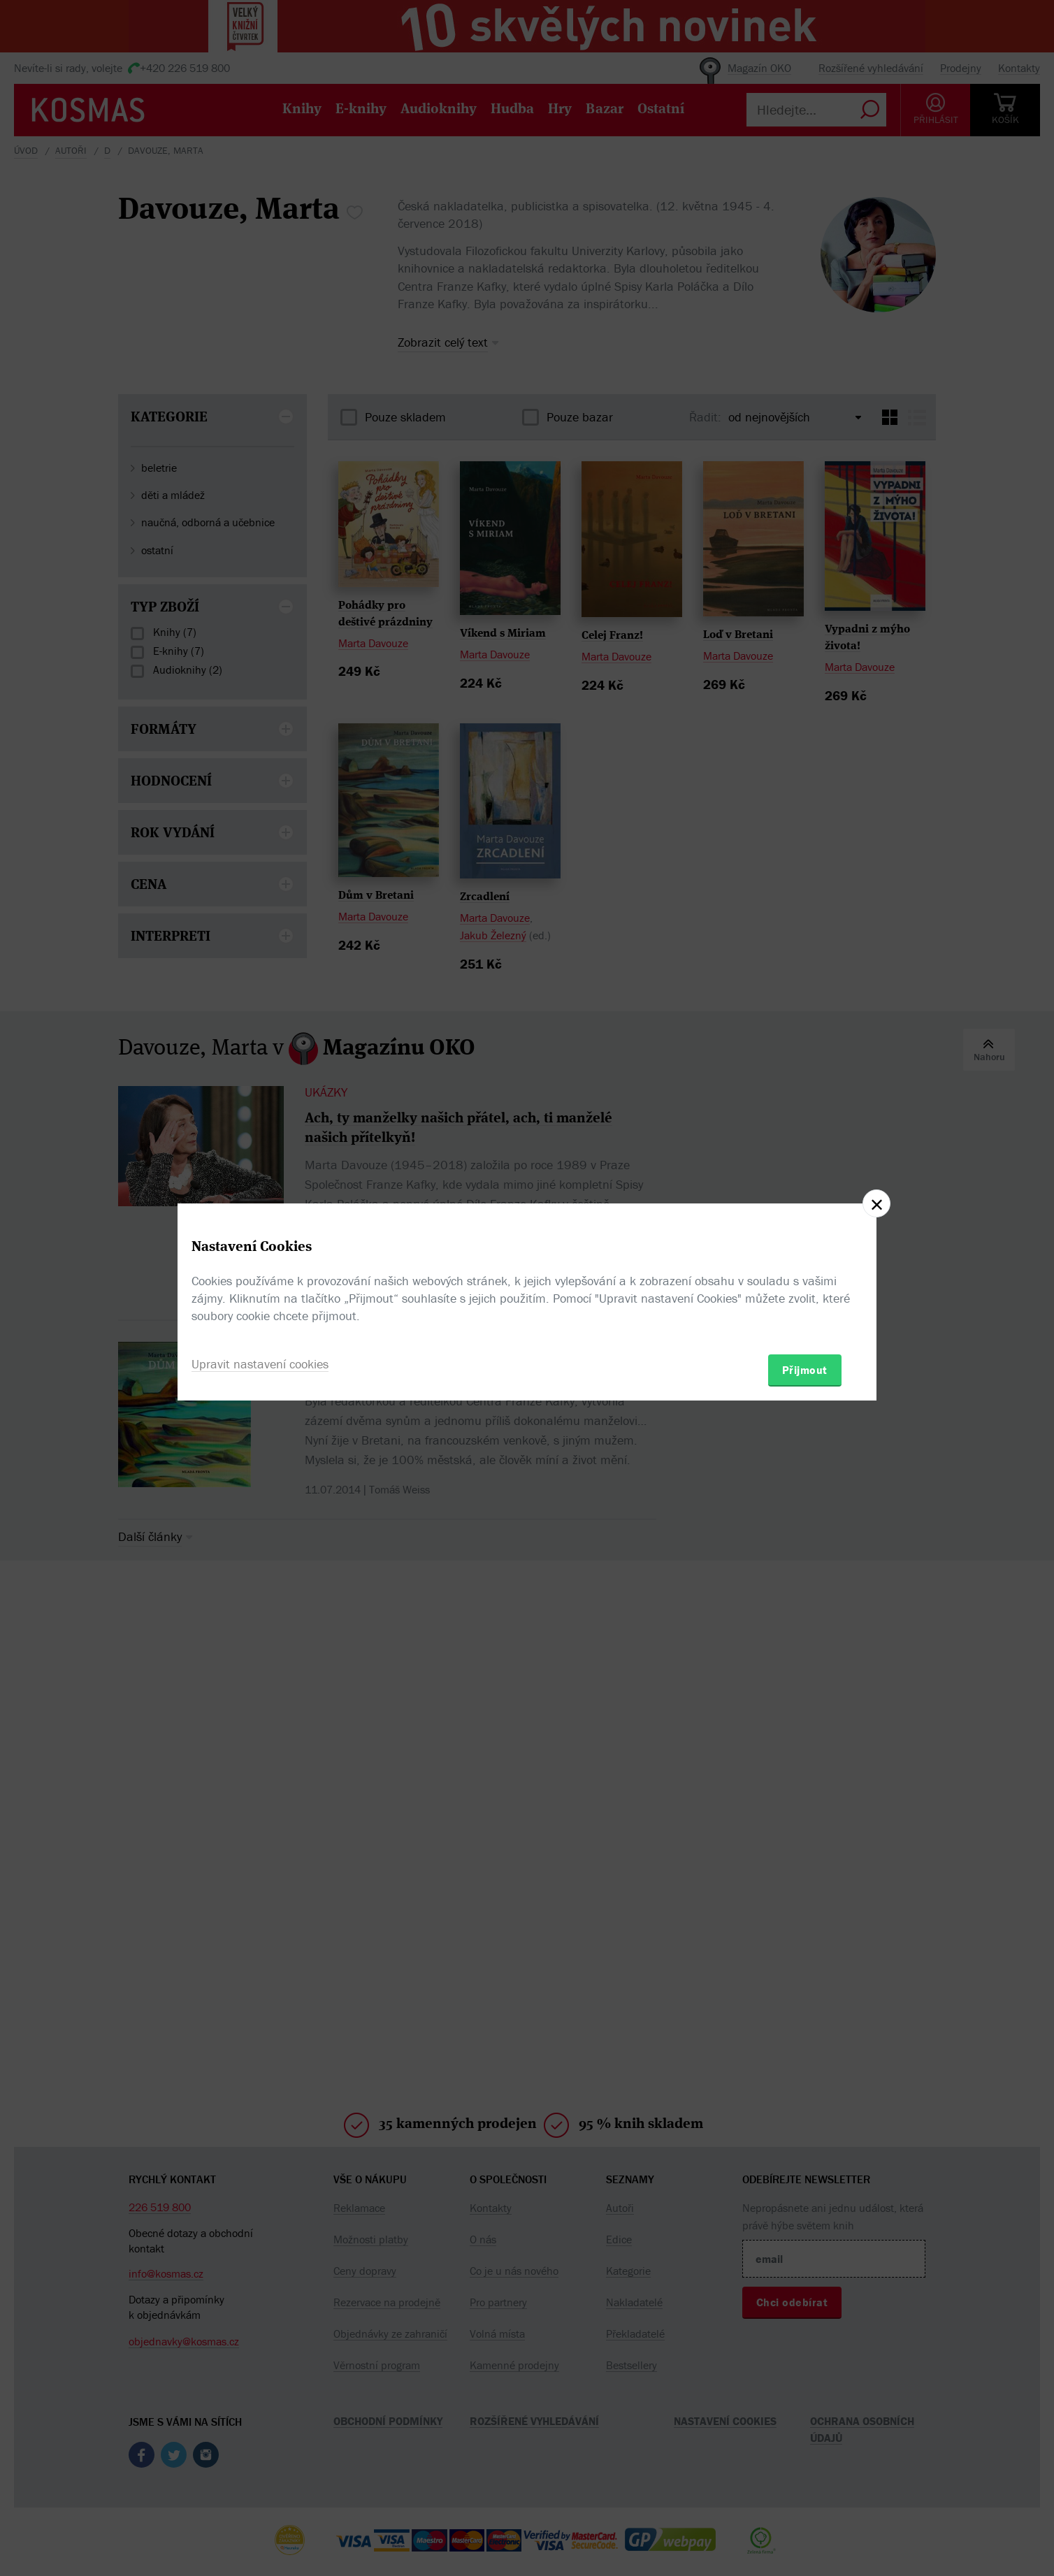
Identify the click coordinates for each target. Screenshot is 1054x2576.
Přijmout (805, 1370)
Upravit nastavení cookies (260, 1364)
